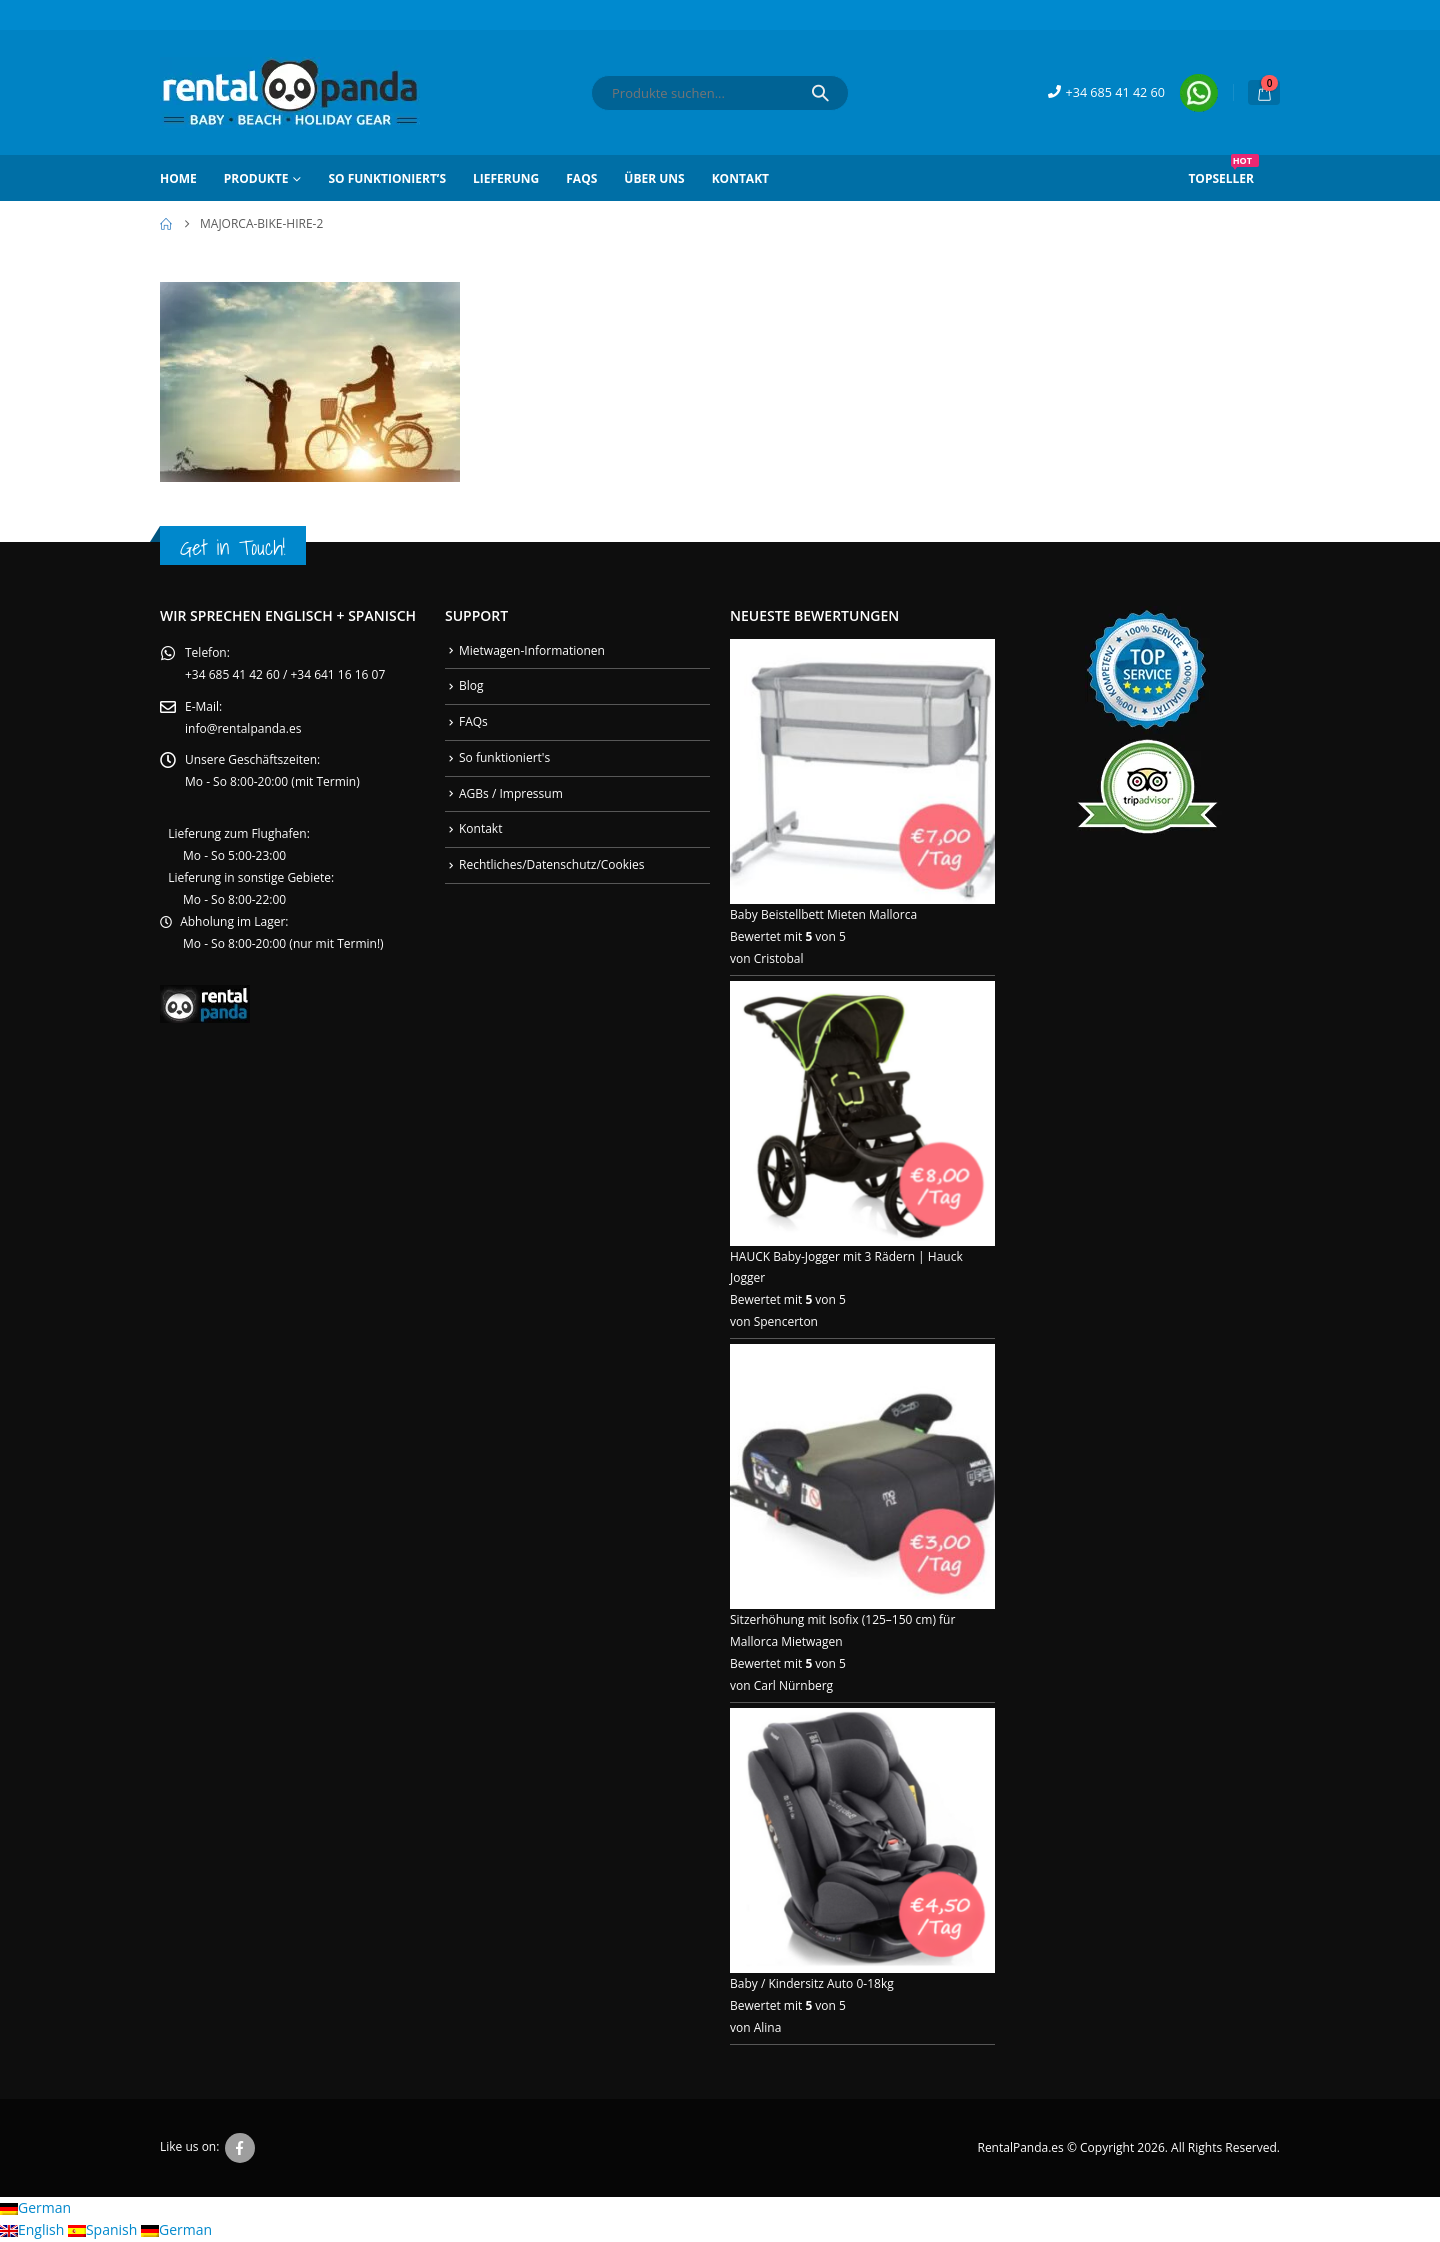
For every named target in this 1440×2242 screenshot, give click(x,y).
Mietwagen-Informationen (532, 650)
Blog (471, 685)
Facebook (240, 2149)
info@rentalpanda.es (243, 728)
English (34, 2230)
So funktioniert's (504, 757)
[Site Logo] (290, 92)
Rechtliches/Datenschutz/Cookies (552, 864)
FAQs (581, 178)
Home (178, 178)
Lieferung (506, 178)
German (35, 2208)
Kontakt (740, 178)
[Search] (820, 93)
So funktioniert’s (387, 178)
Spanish (104, 2230)
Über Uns (654, 178)
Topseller (1223, 171)
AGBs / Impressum (511, 793)
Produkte (256, 178)
